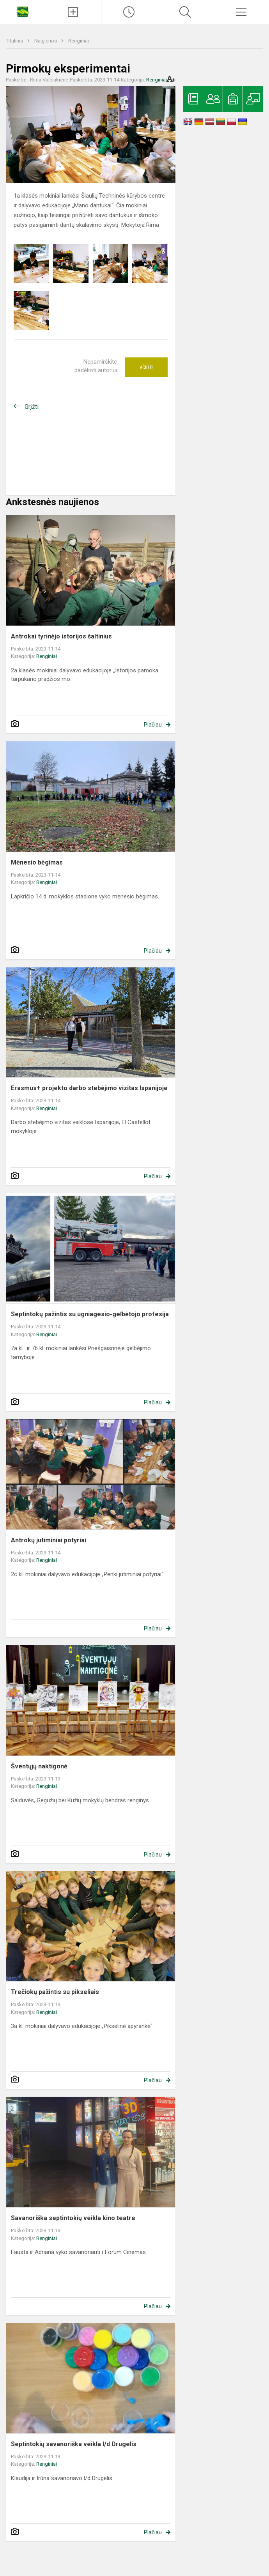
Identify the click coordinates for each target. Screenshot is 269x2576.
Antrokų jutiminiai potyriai (48, 1540)
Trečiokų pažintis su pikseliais (55, 1992)
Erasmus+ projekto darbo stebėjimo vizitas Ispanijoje (89, 1088)
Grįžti (32, 406)
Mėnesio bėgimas (37, 862)
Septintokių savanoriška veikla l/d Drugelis (73, 2444)
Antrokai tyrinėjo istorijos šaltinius (61, 636)
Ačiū (146, 367)
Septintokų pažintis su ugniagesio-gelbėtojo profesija (90, 1314)
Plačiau (153, 724)
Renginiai (78, 41)
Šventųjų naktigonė (39, 1766)
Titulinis (15, 41)
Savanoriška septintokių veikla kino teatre (73, 2218)
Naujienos (46, 41)
